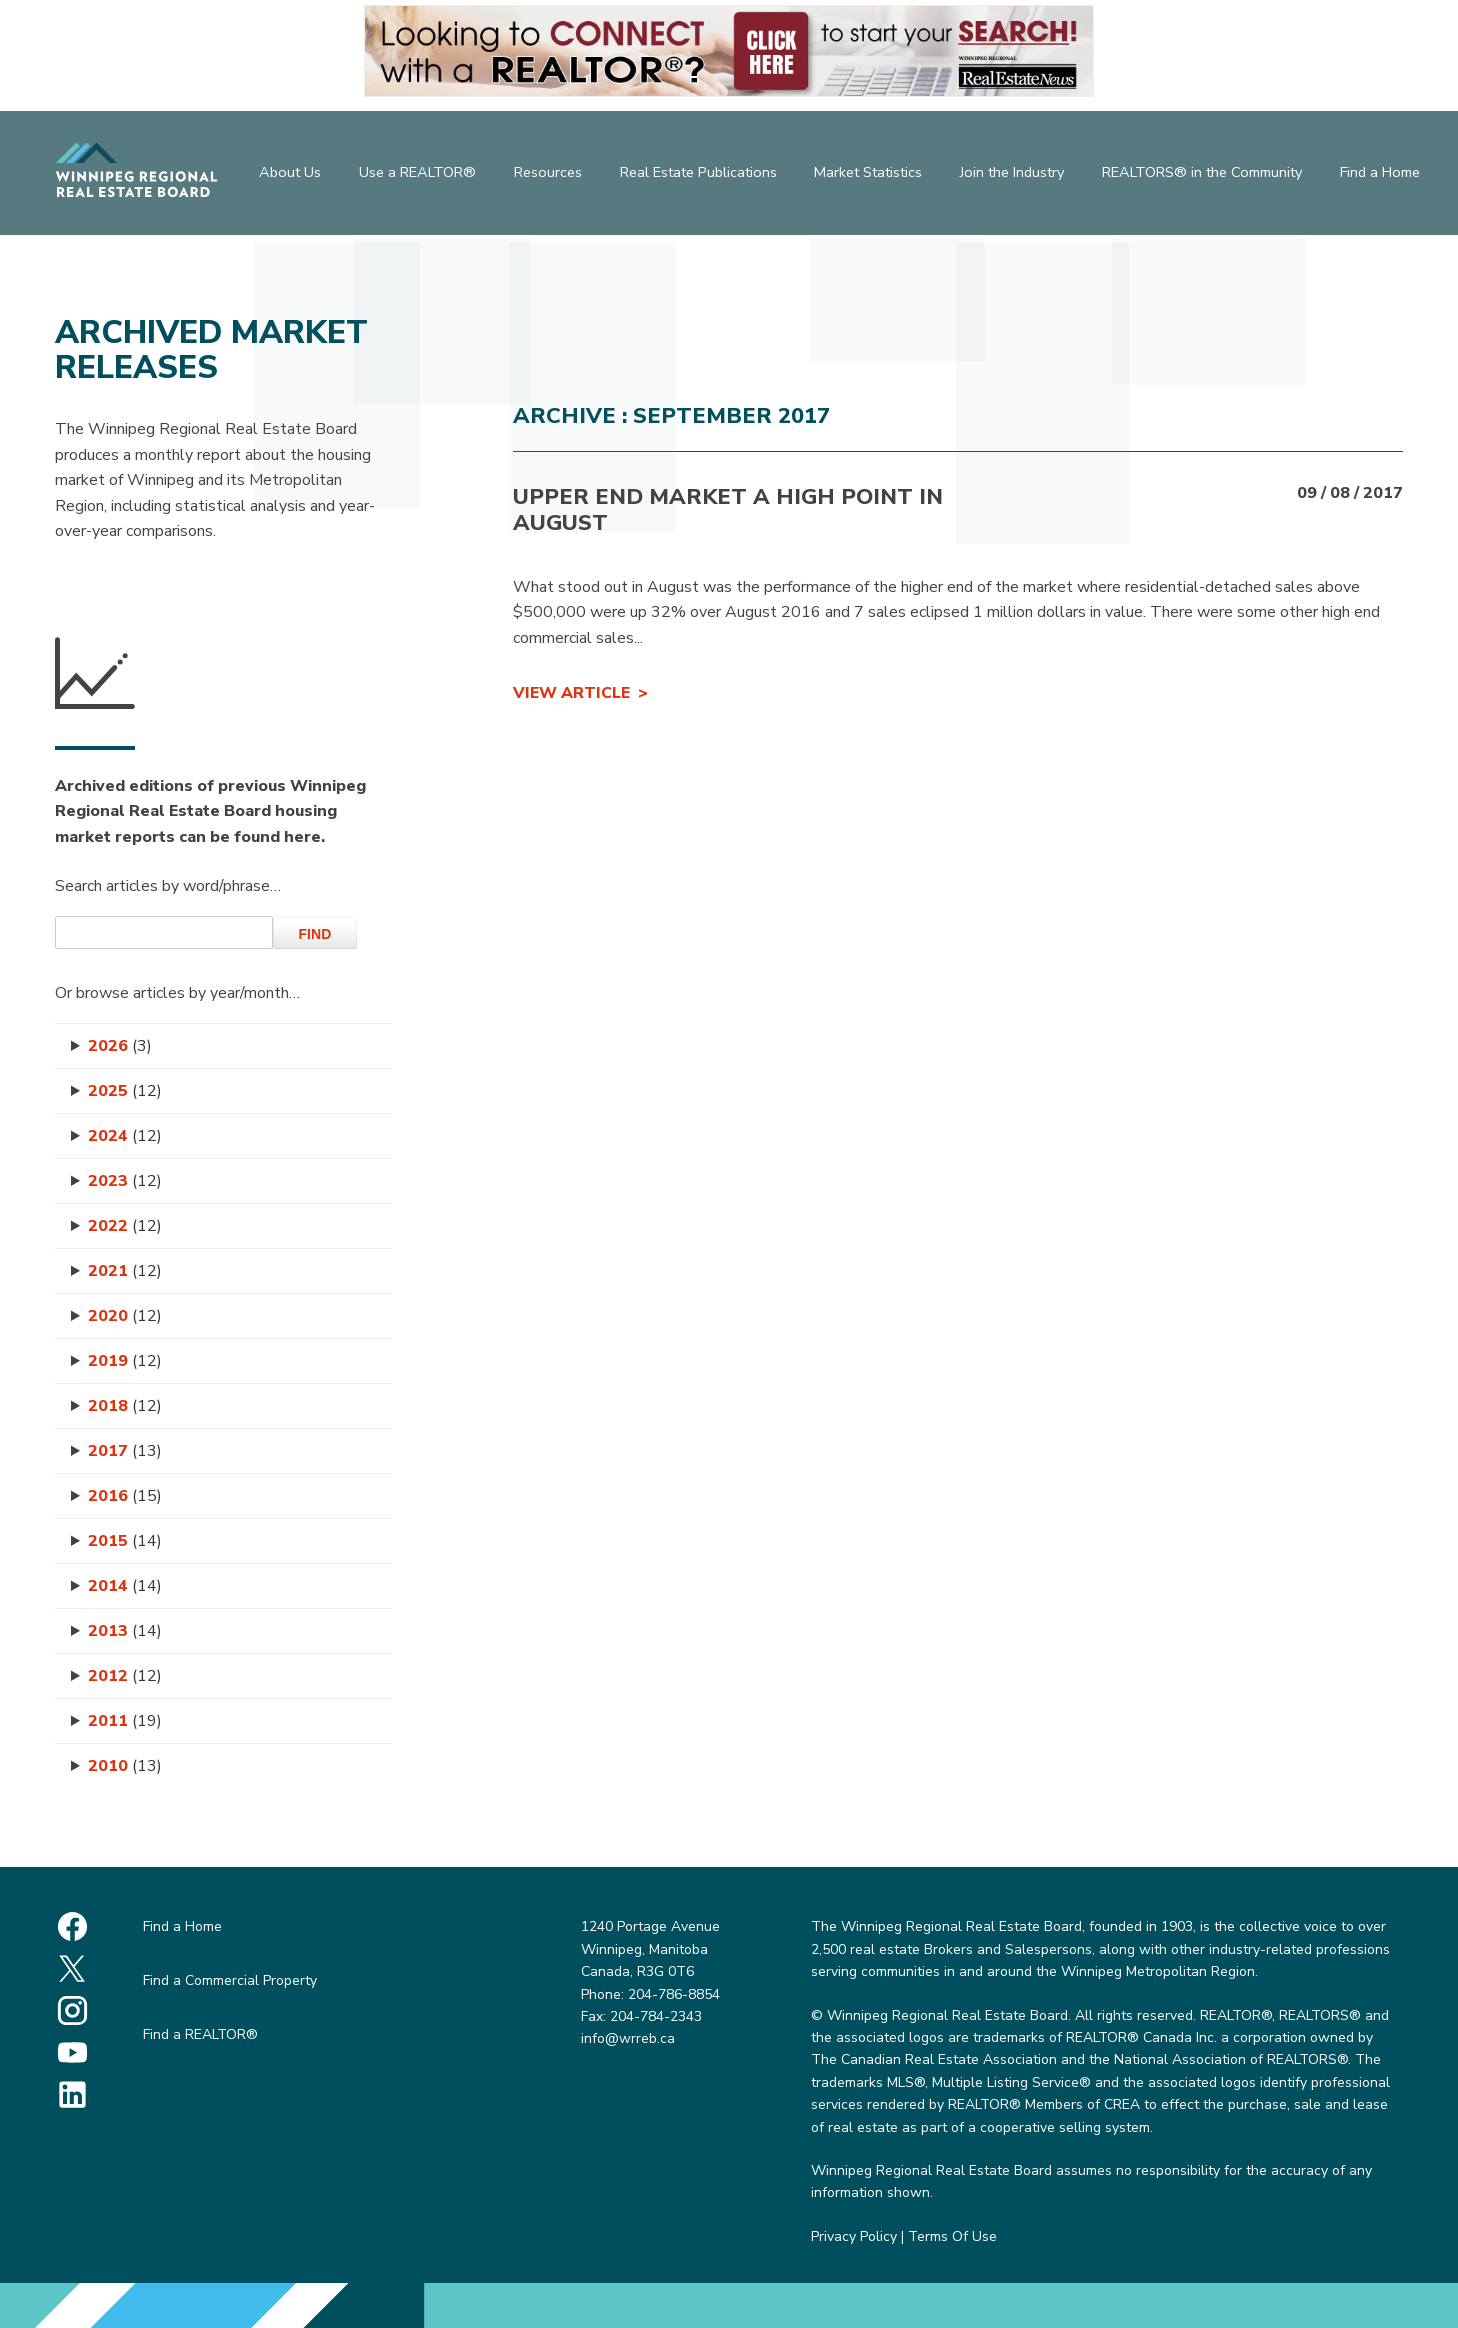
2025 (125, 1091)
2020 (125, 1316)
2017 (125, 1451)
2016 (125, 1496)
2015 (125, 1541)
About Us (287, 175)
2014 (125, 1586)
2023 (125, 1181)
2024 (125, 1136)
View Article (571, 693)
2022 (125, 1226)
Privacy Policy (854, 2236)
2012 (125, 1676)
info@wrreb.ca (628, 2038)
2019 (125, 1361)
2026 (120, 1046)
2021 (125, 1271)
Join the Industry (1014, 175)
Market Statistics (868, 175)
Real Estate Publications (697, 175)
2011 (125, 1721)
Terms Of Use (952, 2236)
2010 (125, 1766)
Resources (545, 175)
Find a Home (1382, 175)
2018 (125, 1406)
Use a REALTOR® (415, 175)
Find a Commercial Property (230, 1980)
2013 (125, 1631)
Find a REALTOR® (200, 2034)
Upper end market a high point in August (728, 510)
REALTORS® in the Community (1204, 175)
